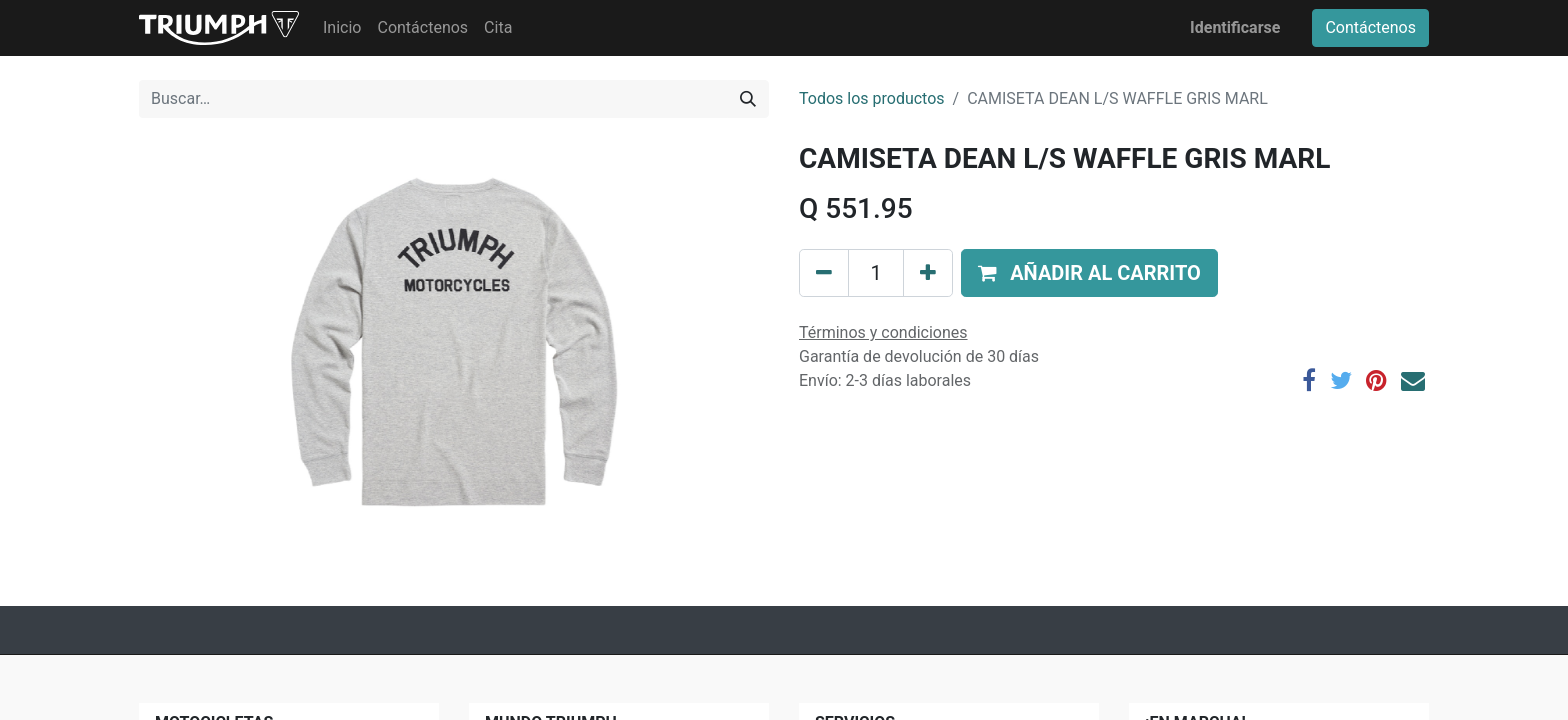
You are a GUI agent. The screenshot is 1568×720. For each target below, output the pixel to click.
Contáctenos (1370, 27)
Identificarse (1235, 27)
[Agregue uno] (928, 273)
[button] (1089, 273)
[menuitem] (342, 28)
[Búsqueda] (748, 99)
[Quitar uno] (824, 273)
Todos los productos (872, 98)
